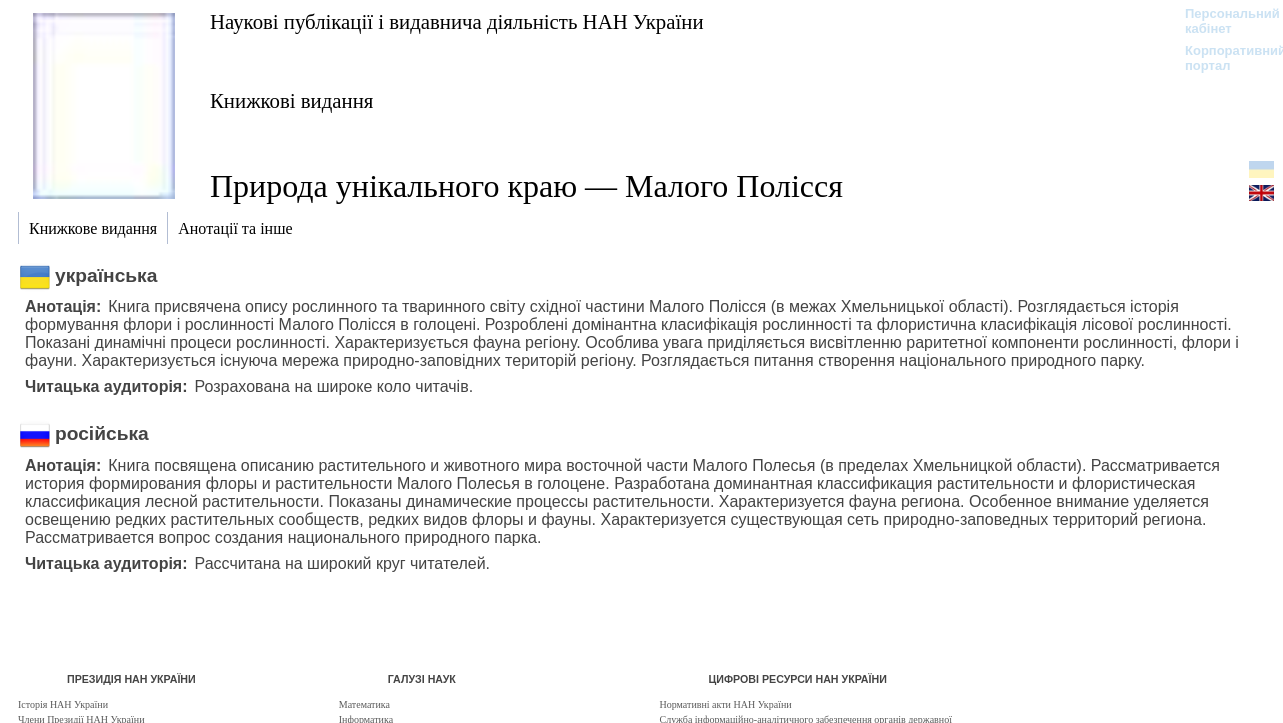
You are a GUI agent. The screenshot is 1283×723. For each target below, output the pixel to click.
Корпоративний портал (1222, 58)
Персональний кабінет (1222, 21)
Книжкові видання (291, 100)
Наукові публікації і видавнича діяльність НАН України (457, 21)
